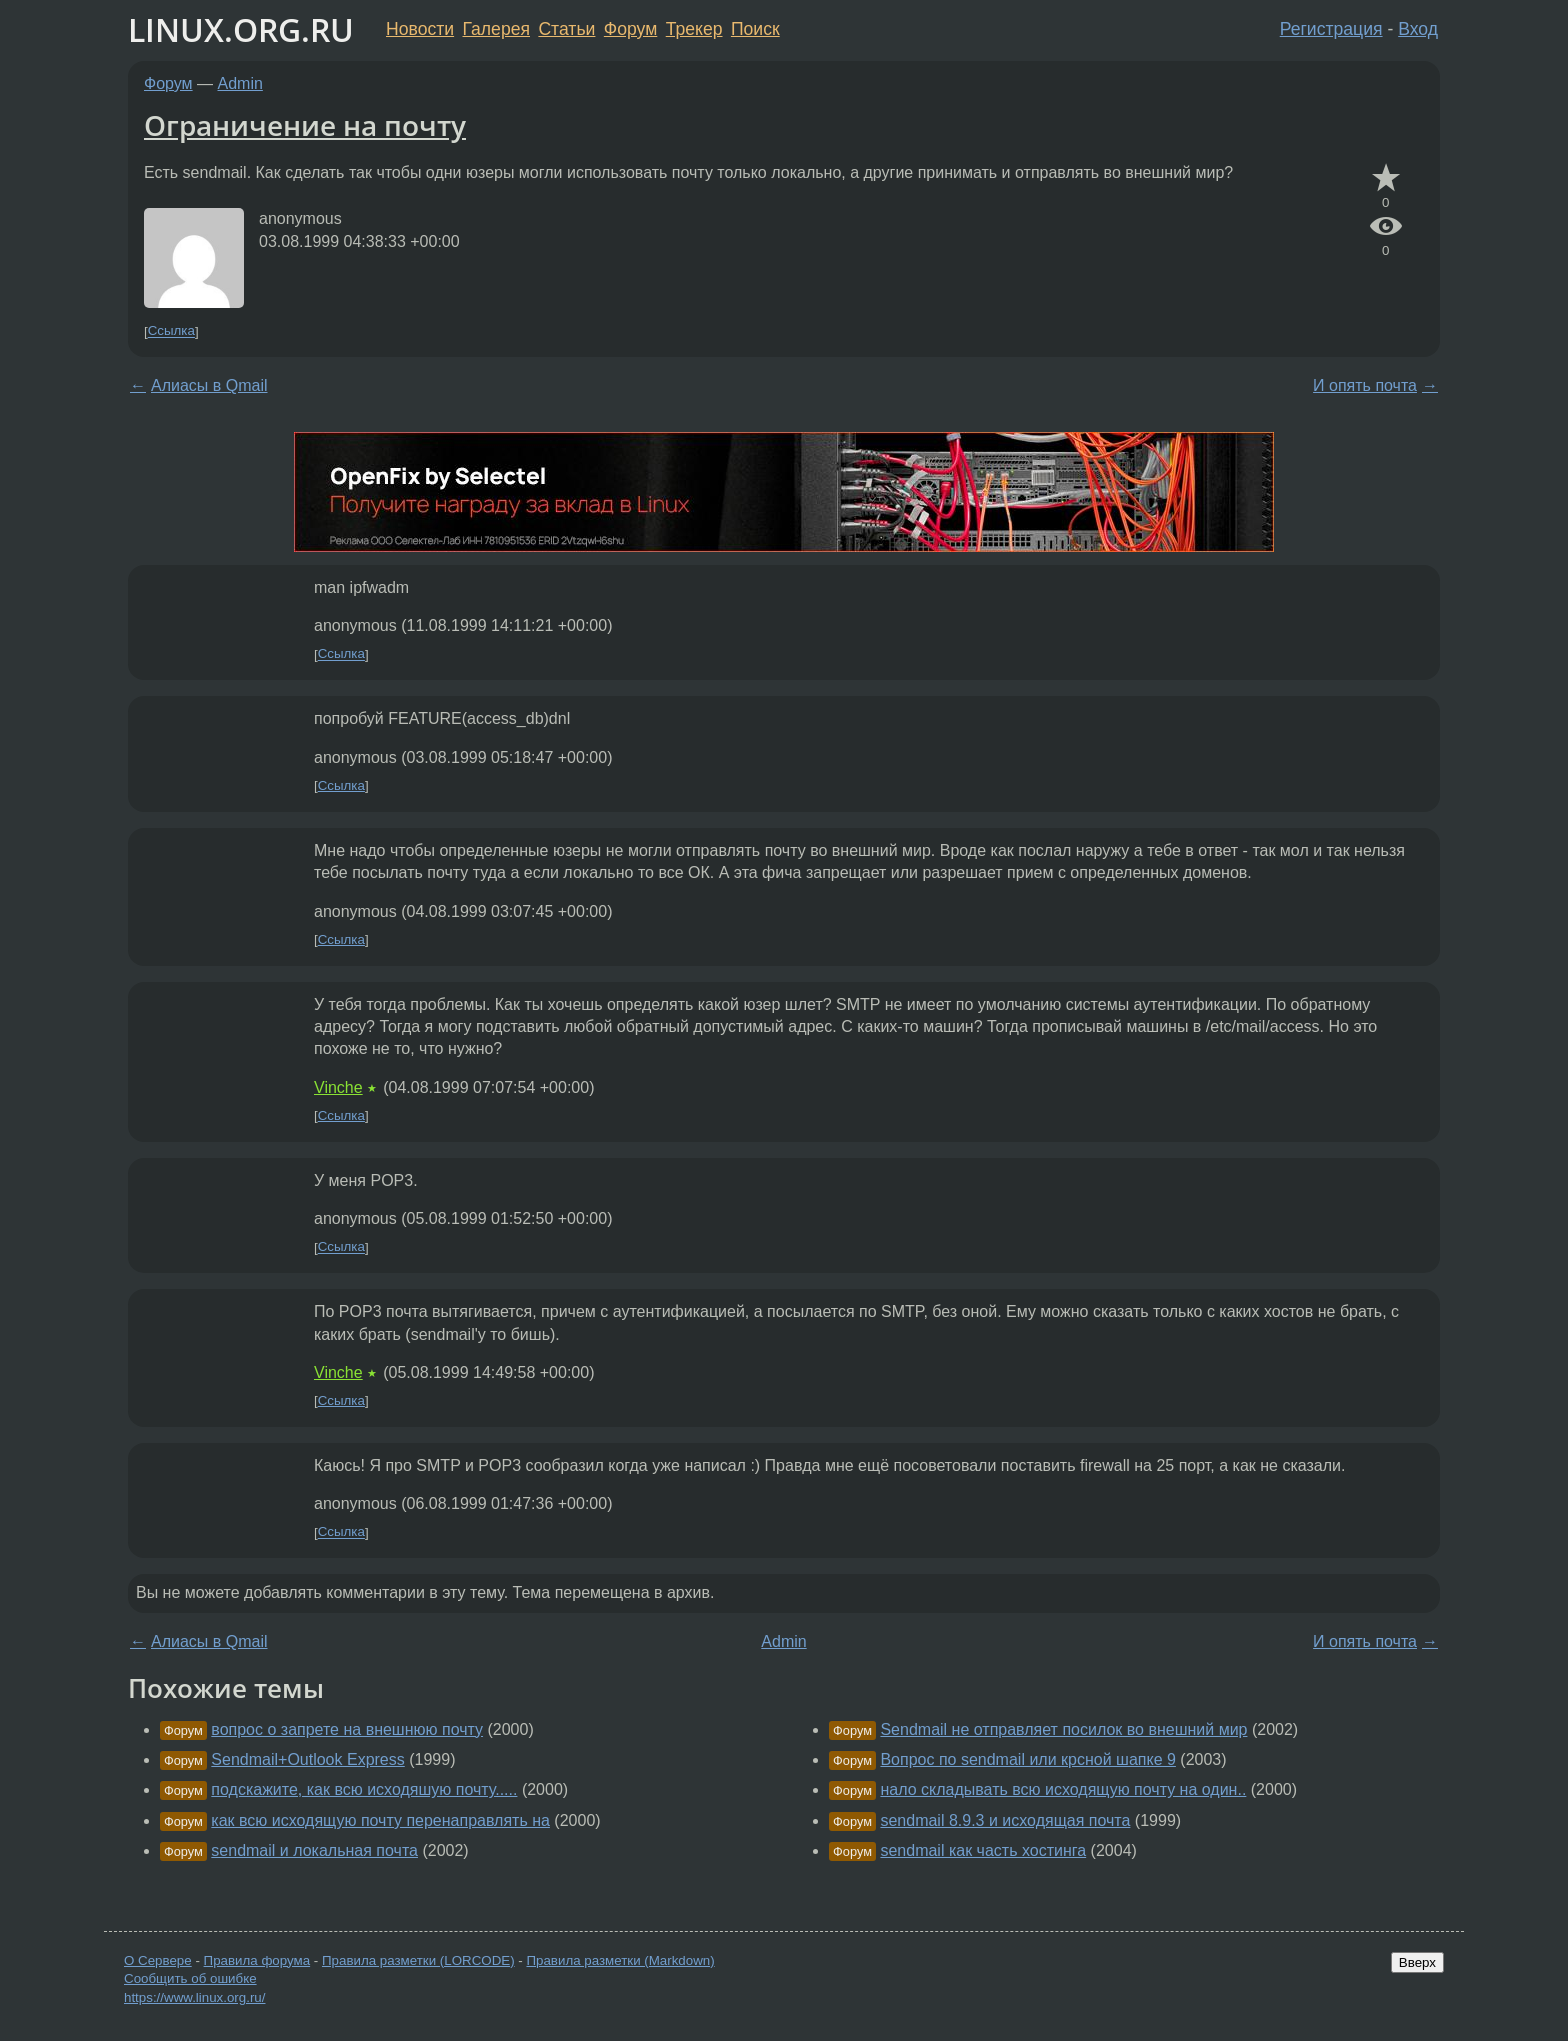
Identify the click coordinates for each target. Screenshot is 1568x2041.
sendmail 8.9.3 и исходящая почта (1005, 1820)
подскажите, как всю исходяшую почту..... (364, 1789)
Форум (630, 29)
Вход (1418, 29)
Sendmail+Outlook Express (307, 1759)
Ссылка (171, 331)
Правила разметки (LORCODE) (418, 1960)
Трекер (694, 29)
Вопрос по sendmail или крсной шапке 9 (1027, 1759)
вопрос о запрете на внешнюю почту (347, 1729)
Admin (240, 83)
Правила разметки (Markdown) (620, 1960)
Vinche (338, 1087)
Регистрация (1331, 29)
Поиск (755, 29)
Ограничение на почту (305, 125)
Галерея (496, 29)
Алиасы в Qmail (209, 385)
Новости (420, 29)
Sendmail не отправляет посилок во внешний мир (1063, 1729)
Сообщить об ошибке (190, 1978)
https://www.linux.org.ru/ (194, 1997)
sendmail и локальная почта (314, 1850)
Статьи (566, 29)
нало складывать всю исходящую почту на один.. (1063, 1789)
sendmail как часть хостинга (983, 1850)
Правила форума (257, 1960)
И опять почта (1365, 385)
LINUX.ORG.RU (241, 29)
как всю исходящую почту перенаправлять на (380, 1820)
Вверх (1417, 1962)
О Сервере (158, 1960)
